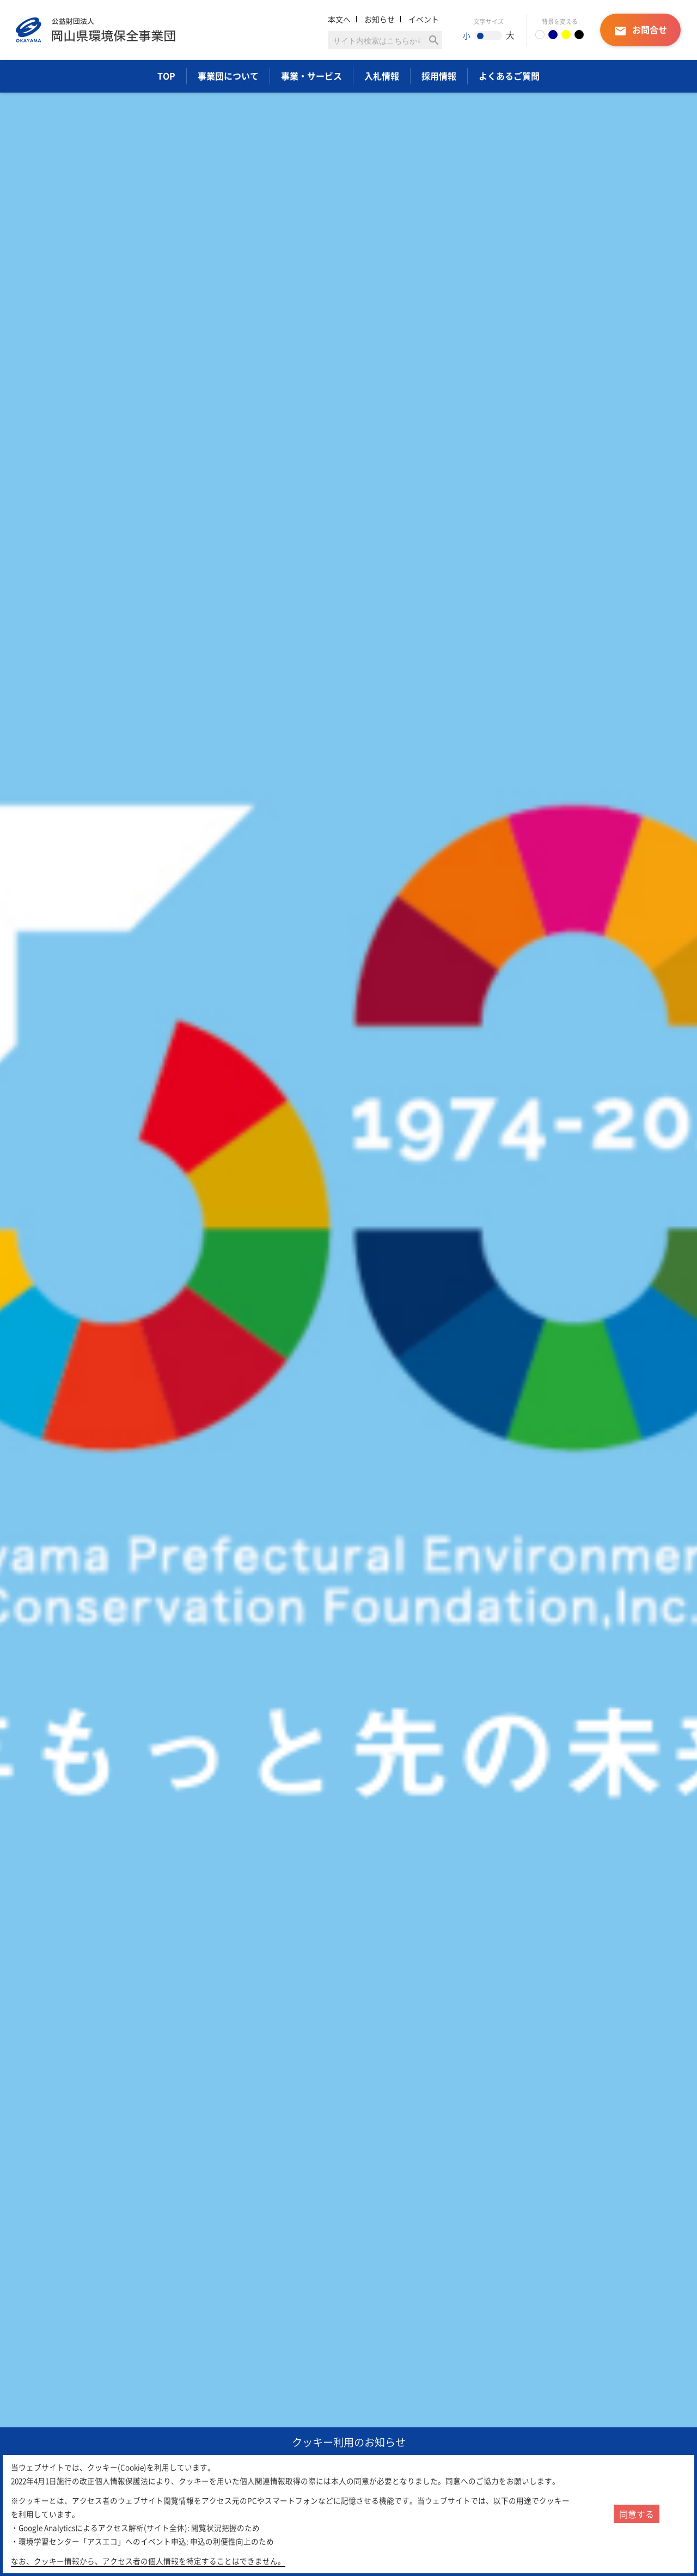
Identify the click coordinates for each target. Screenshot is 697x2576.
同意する (636, 2513)
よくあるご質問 (509, 75)
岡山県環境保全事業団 (95, 29)
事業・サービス (311, 75)
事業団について (228, 75)
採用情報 (438, 75)
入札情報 (381, 75)
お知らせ (379, 19)
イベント (423, 19)
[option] (348, 1298)
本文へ (339, 19)
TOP (166, 75)
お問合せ (640, 30)
